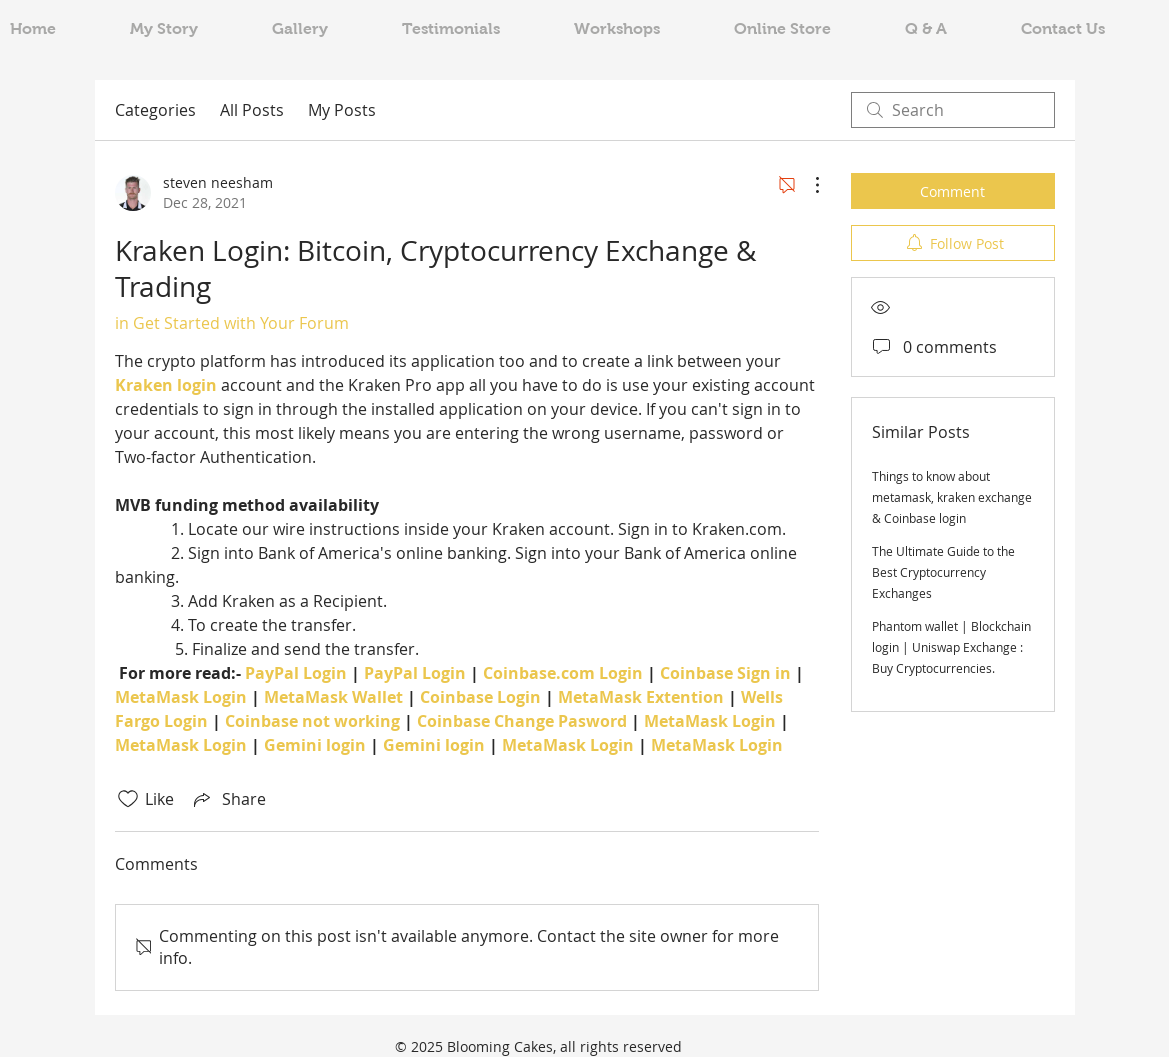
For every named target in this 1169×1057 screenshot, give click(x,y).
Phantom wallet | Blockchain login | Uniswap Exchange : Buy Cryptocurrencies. (951, 647)
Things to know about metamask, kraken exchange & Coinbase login (952, 497)
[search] (953, 110)
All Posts (252, 110)
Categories (155, 110)
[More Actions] (807, 185)
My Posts (342, 110)
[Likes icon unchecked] (128, 799)
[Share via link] (228, 799)
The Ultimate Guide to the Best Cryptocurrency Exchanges (943, 572)
